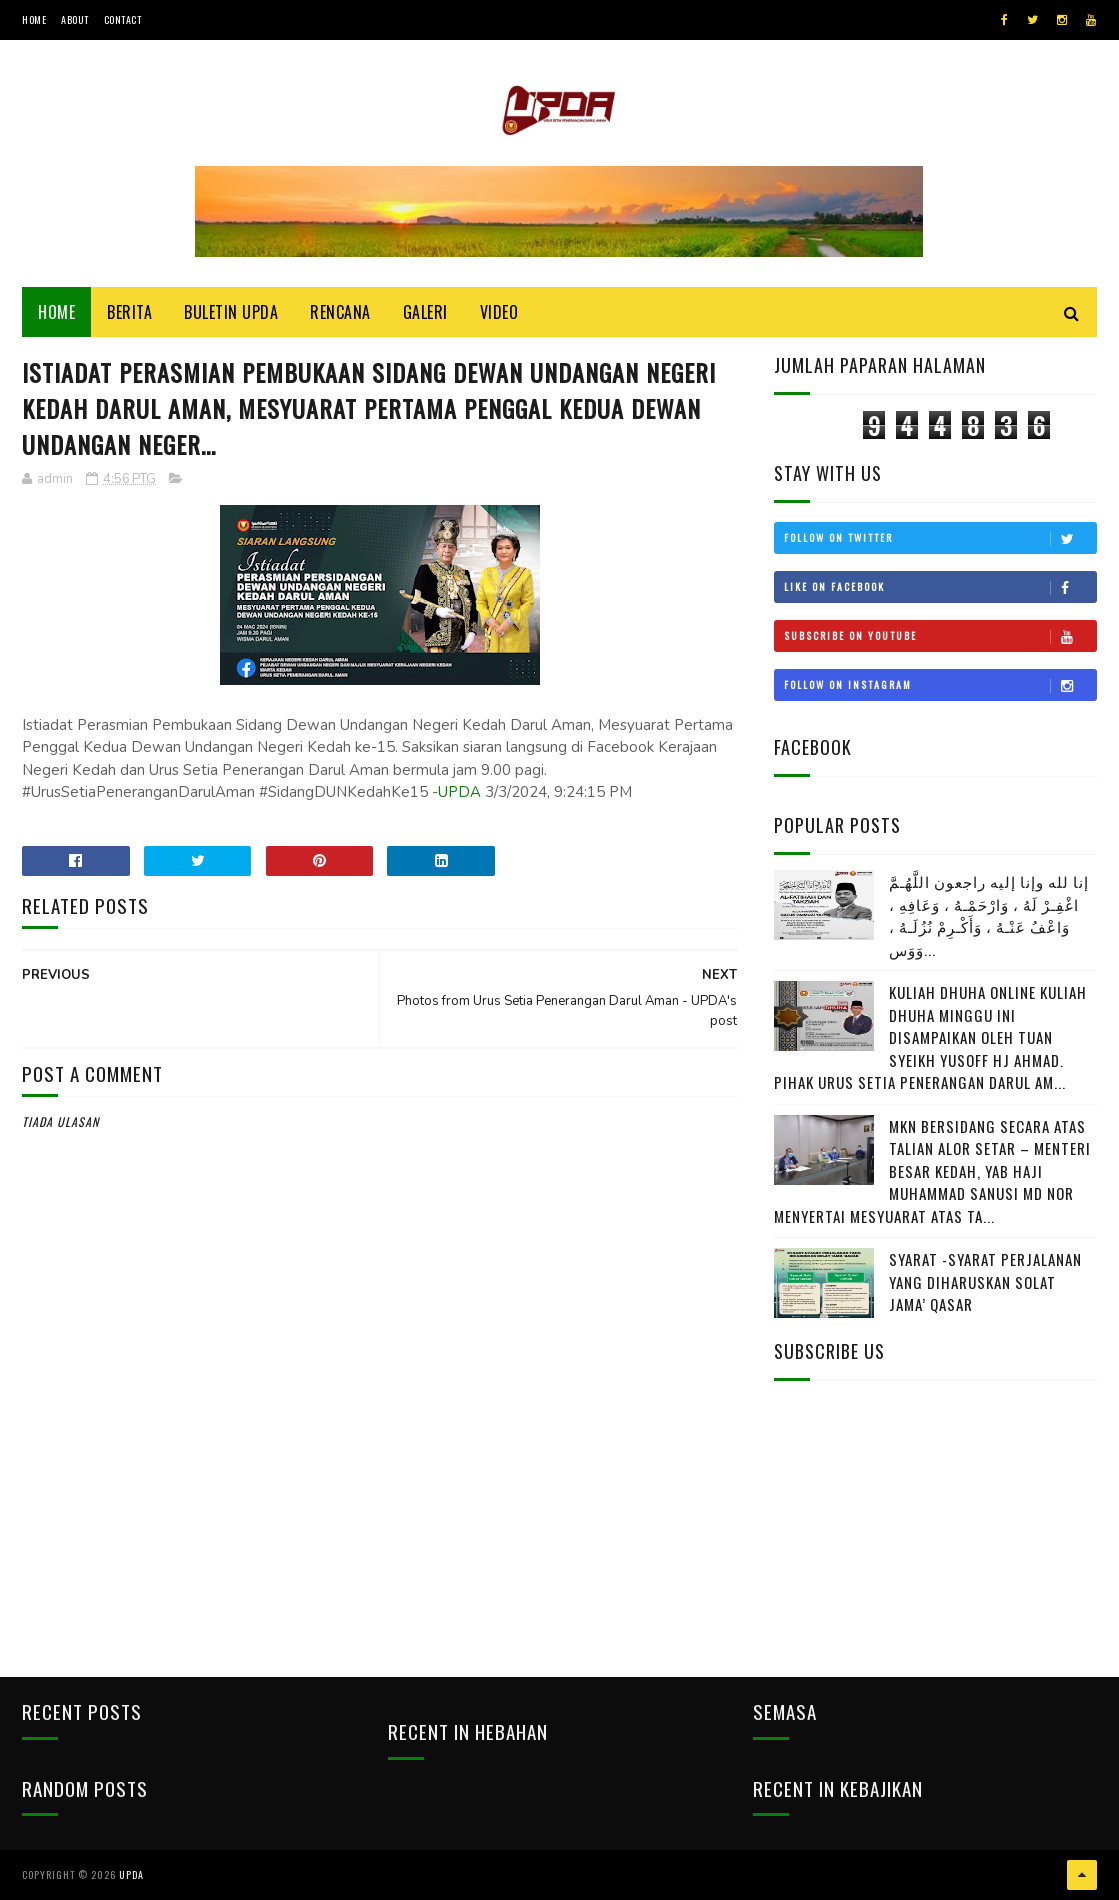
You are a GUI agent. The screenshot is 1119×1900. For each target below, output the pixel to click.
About (75, 19)
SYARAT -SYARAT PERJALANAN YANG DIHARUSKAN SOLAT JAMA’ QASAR (985, 1281)
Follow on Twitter (939, 538)
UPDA (459, 792)
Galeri (425, 312)
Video (499, 312)
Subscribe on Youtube (939, 636)
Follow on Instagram (939, 685)
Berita (129, 312)
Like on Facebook (939, 587)
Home (34, 19)
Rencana (340, 312)
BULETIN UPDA (231, 312)
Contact (123, 19)
